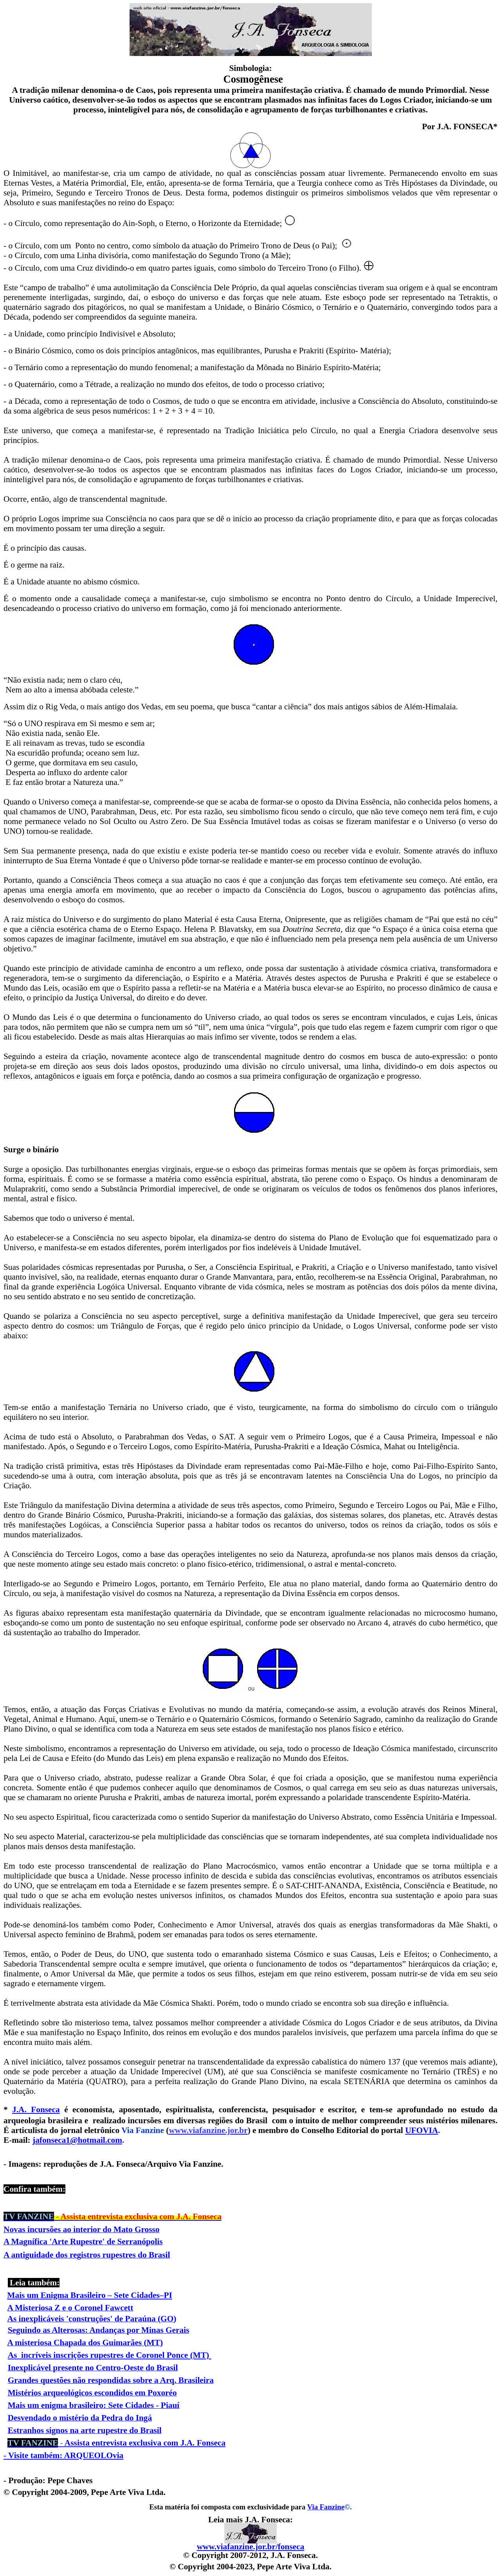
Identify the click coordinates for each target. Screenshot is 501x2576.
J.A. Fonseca (36, 2109)
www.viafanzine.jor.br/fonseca (251, 2546)
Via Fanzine (325, 2507)
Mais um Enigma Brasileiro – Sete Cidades (83, 2295)
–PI (166, 2295)
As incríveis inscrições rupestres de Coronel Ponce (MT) (108, 2355)
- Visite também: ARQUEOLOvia (63, 2455)
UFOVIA (421, 2130)
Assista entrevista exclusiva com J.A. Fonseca (116, 2443)
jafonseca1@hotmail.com (77, 2140)
